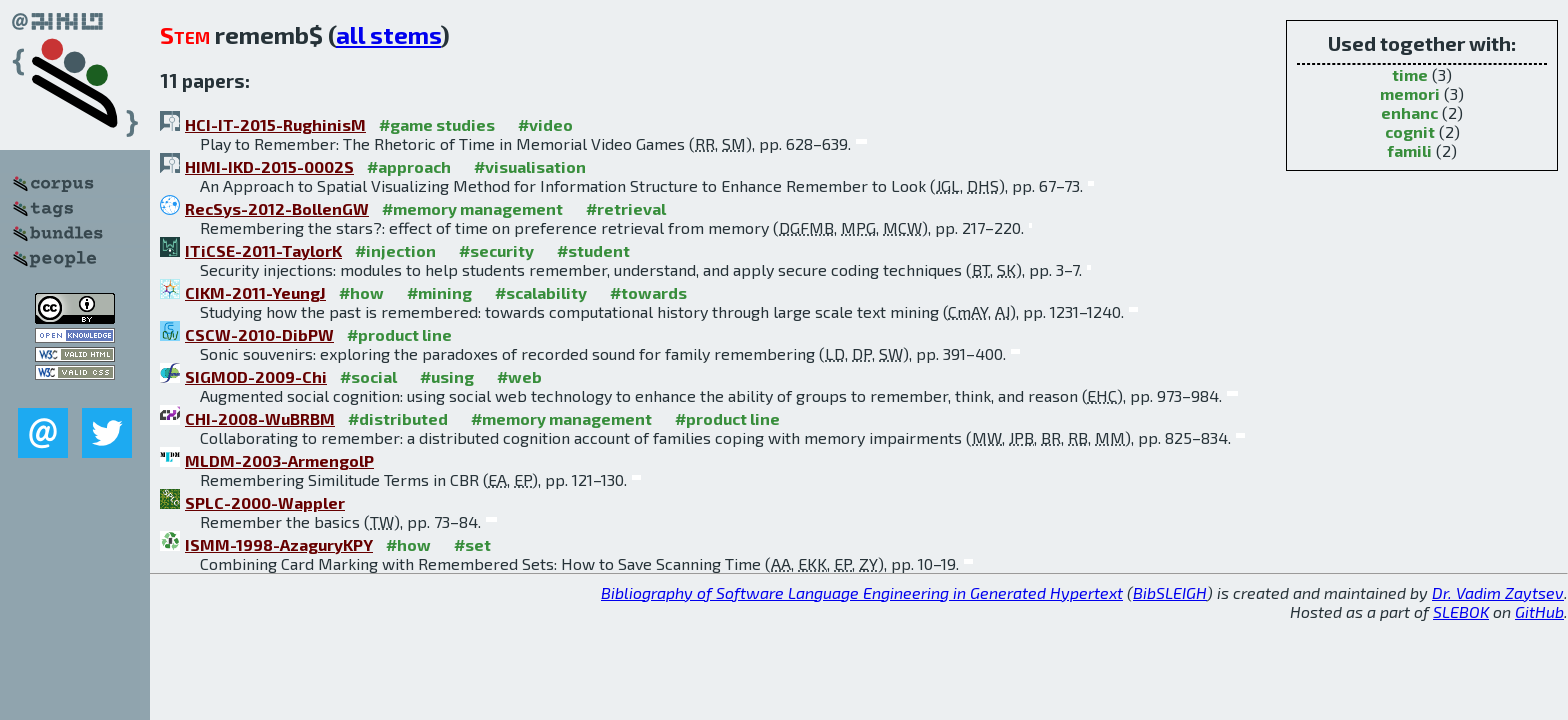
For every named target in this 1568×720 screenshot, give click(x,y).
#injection (395, 250)
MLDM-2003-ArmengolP (279, 460)
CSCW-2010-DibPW (259, 334)
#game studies (437, 124)
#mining (439, 292)
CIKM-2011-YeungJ (255, 292)
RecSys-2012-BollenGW (277, 208)
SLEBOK (1461, 611)
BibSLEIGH (1170, 592)
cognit (1410, 131)
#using (447, 376)
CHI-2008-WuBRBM (260, 418)
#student (593, 250)
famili (1409, 150)
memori (1410, 93)
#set (472, 544)
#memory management (472, 208)
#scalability (541, 292)
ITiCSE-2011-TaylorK (263, 250)
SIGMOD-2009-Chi (256, 376)
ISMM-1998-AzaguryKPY (279, 544)
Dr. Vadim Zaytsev (1498, 592)
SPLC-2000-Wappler (265, 502)
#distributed (398, 418)
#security (496, 250)
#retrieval (626, 208)
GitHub (1539, 611)
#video (545, 124)
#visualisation (530, 166)
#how (361, 292)
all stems (388, 34)
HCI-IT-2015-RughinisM (275, 124)
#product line (399, 334)
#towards (648, 292)
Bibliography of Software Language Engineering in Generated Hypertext (862, 592)
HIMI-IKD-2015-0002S (269, 166)
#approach (409, 166)
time (1410, 74)
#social (368, 376)
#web (519, 376)
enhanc (1409, 112)
